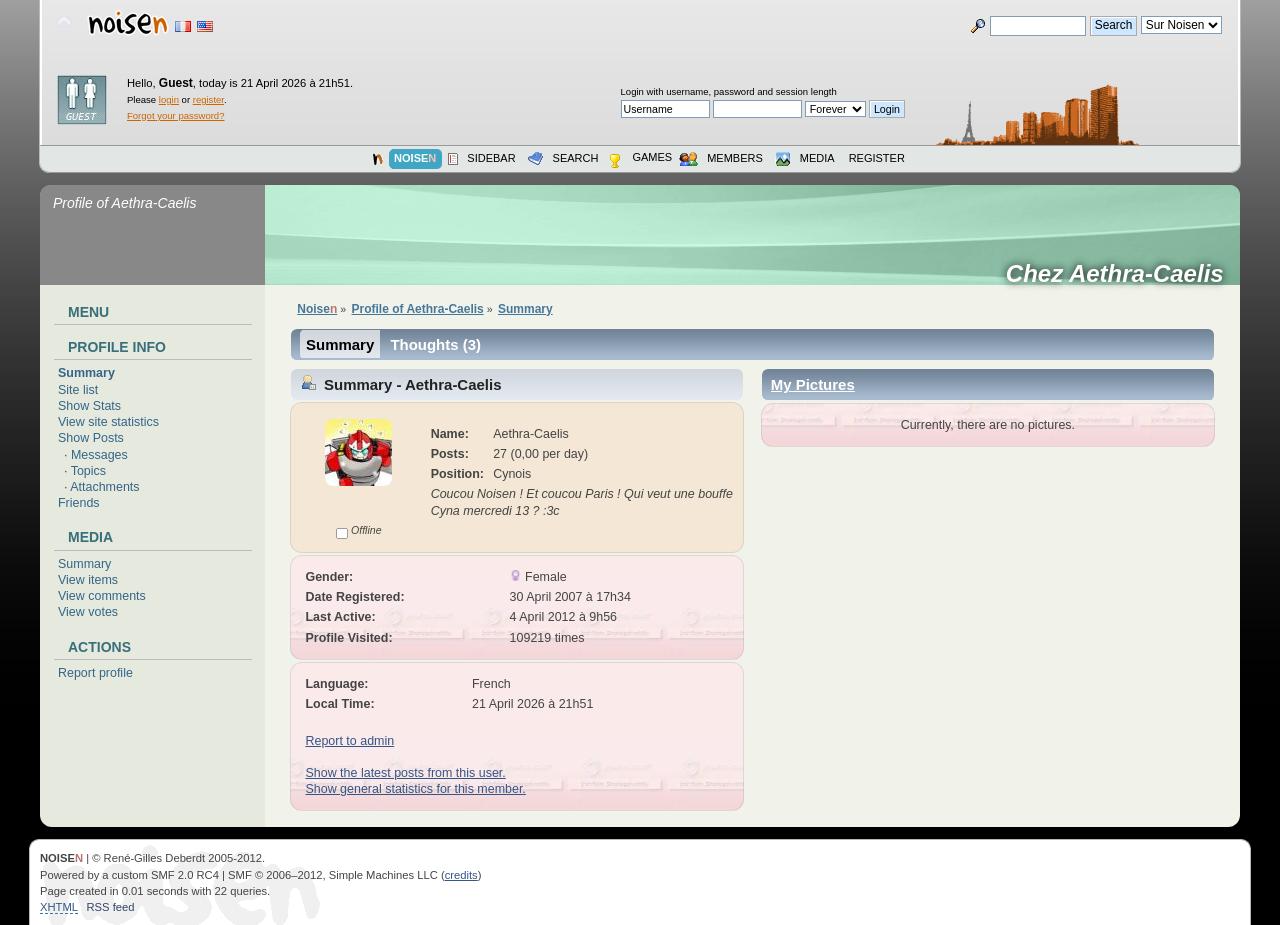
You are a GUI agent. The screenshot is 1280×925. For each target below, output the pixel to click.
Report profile (95, 673)
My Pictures (813, 384)
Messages (99, 455)
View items (88, 580)
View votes (88, 612)
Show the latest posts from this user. (405, 773)
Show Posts (91, 438)
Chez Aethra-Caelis (1121, 274)
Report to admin (349, 741)
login (169, 99)
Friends (79, 503)
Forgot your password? (175, 115)
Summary (86, 373)
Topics (88, 471)
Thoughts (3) (435, 344)
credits (461, 875)
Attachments (104, 487)
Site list (78, 390)
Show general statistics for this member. (415, 789)
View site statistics (108, 422)
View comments (102, 596)
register (208, 99)
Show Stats (89, 406)
